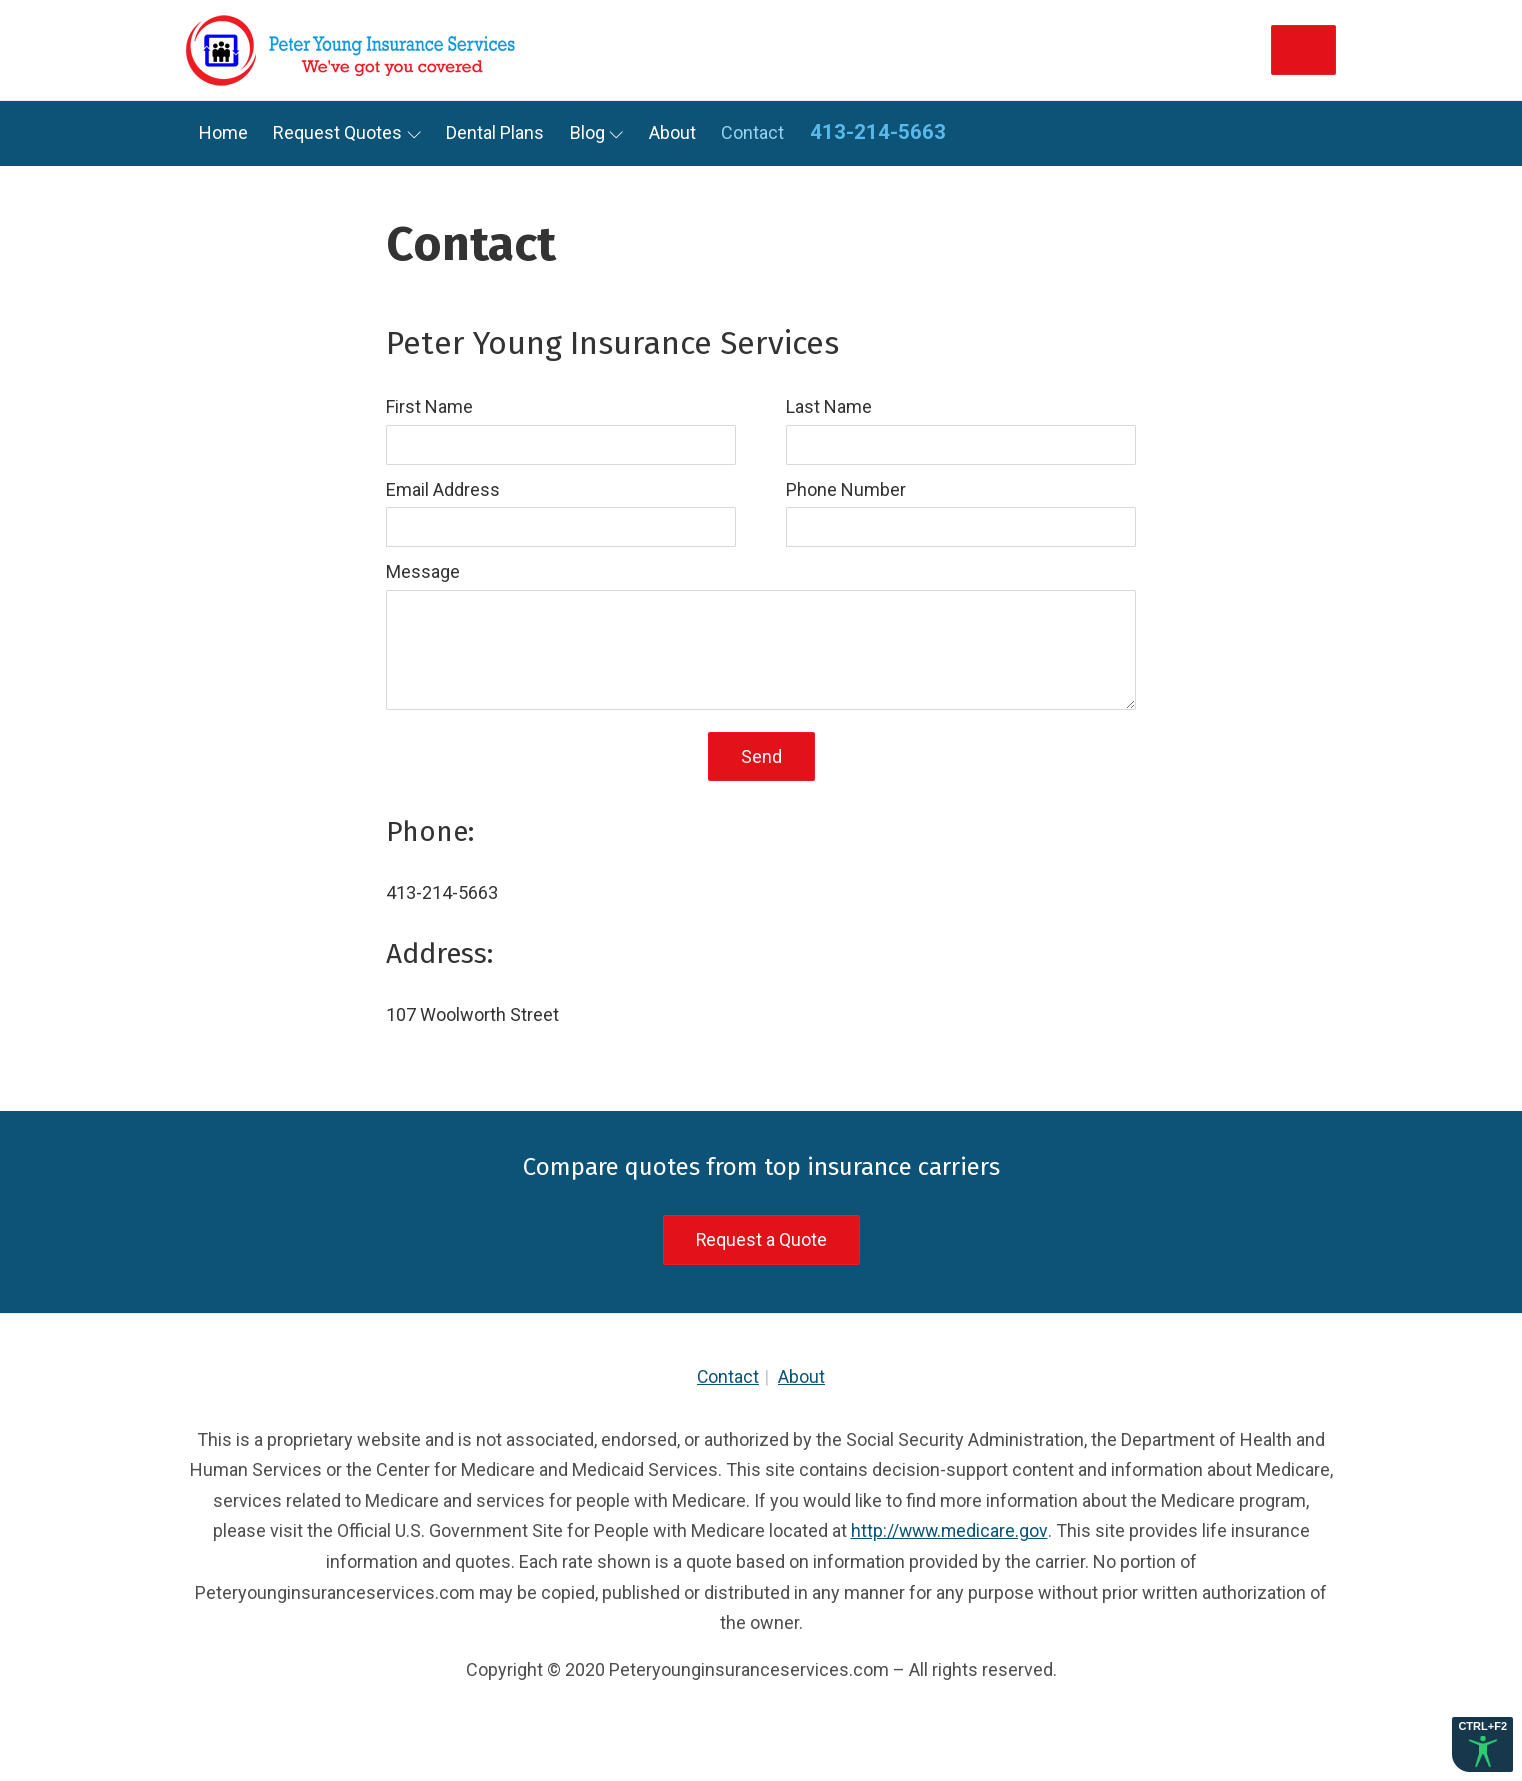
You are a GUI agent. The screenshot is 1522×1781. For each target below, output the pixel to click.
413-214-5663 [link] (878, 132)
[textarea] (761, 650)
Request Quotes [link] (337, 132)
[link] (356, 50)
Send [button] (761, 756)
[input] (561, 445)
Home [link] (223, 132)
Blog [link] (587, 132)
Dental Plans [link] (495, 132)
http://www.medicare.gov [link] (949, 1531)
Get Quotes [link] (1246, 50)
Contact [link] (752, 132)
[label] (561, 428)
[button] (1482, 1744)
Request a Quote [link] (761, 1240)
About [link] (672, 132)
